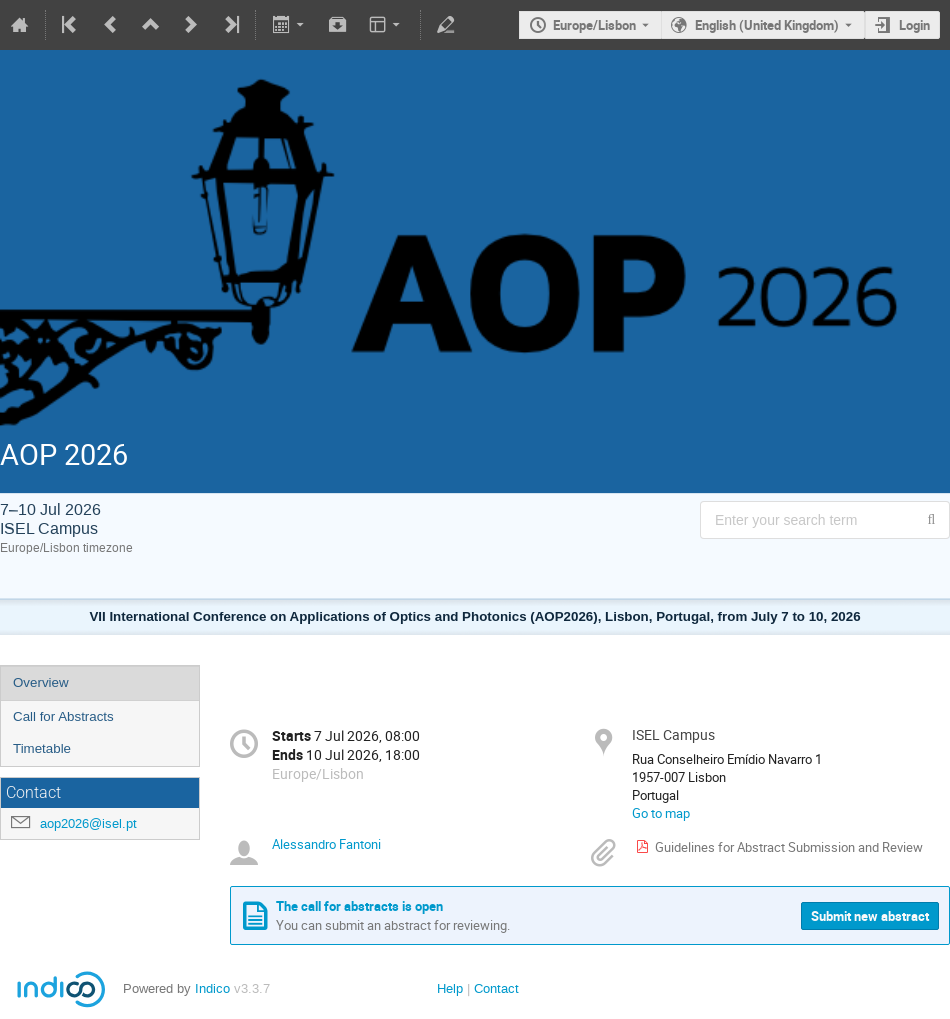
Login (914, 25)
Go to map (661, 813)
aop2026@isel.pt (88, 823)
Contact (496, 988)
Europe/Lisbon (594, 25)
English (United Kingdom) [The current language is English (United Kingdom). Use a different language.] (767, 25)
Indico (212, 988)
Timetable (42, 748)
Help (450, 988)
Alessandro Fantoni (326, 844)
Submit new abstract (870, 916)
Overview (41, 682)
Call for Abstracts (63, 716)
